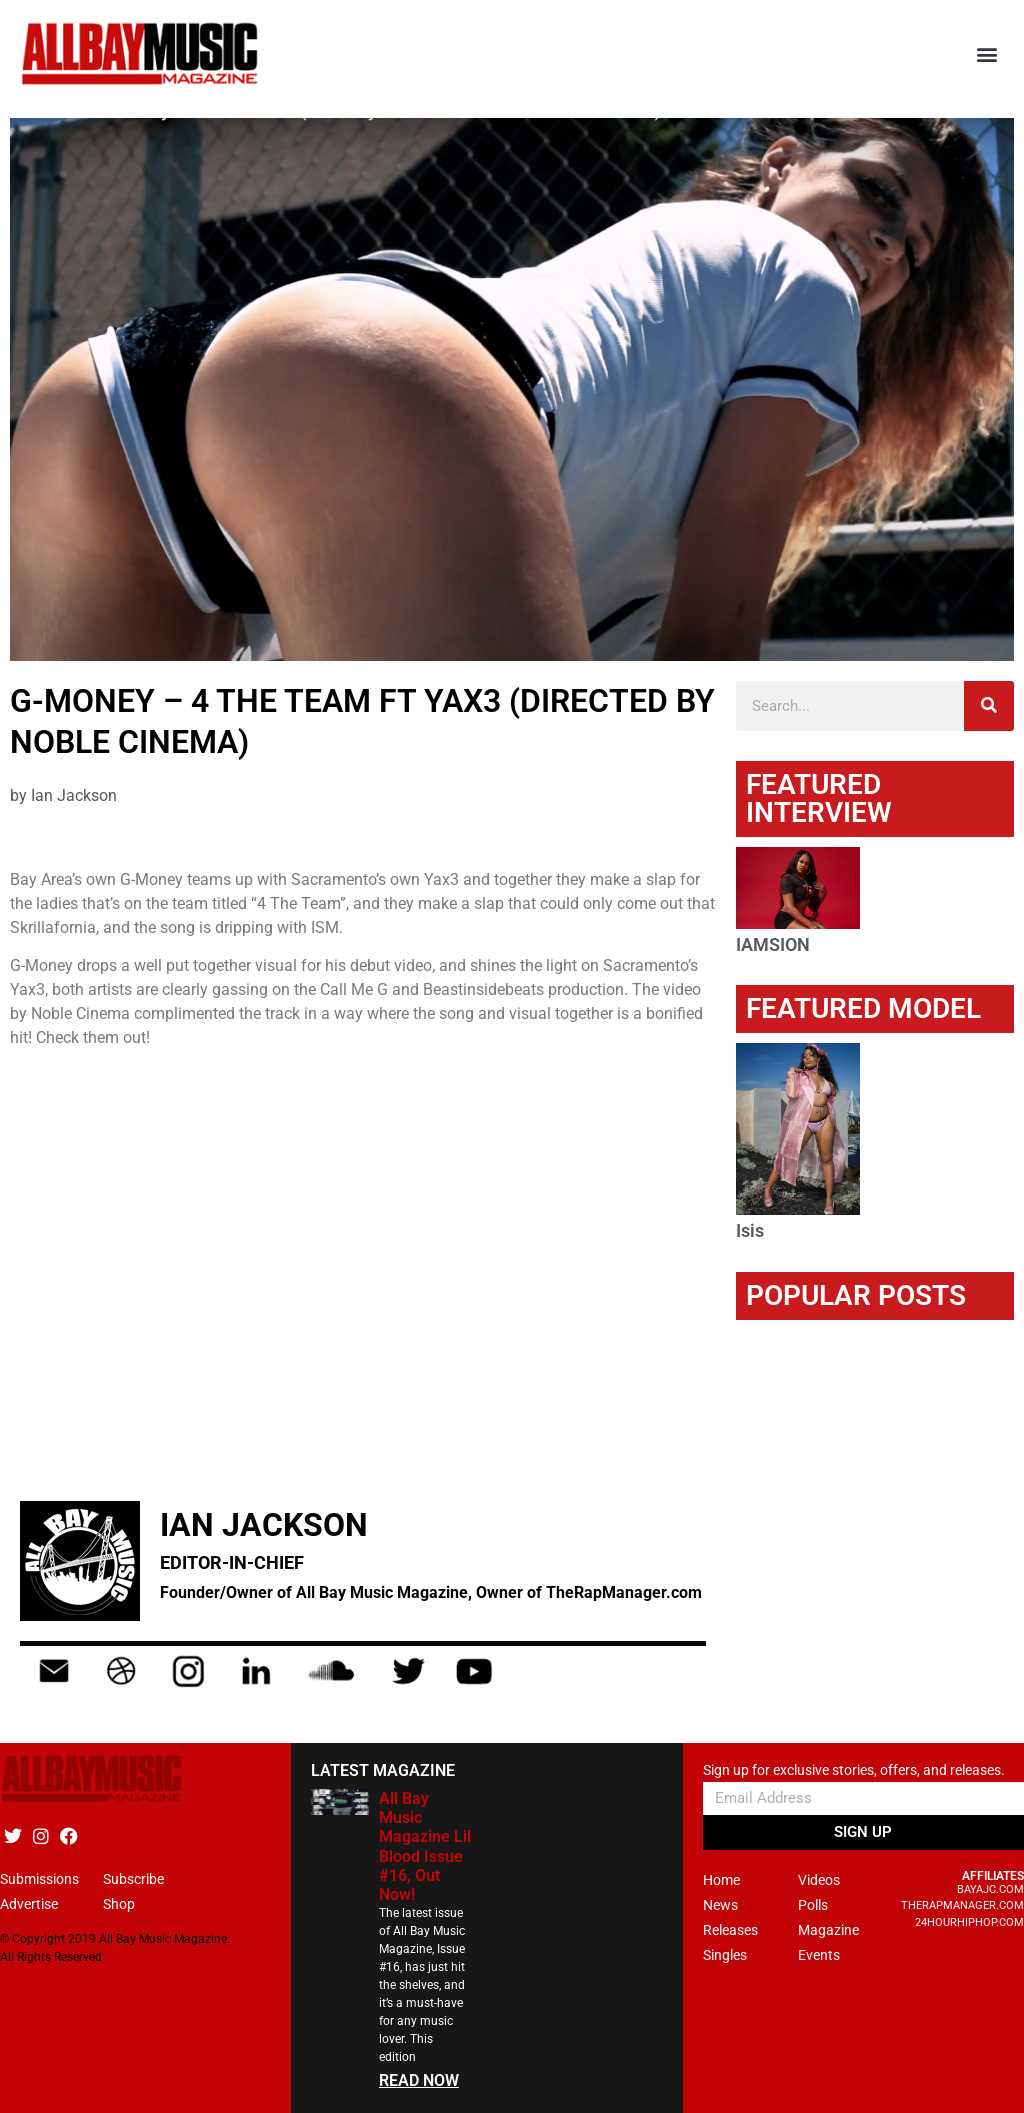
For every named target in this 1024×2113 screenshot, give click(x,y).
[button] (987, 54)
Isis (750, 1230)
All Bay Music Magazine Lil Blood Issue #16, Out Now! (425, 1846)
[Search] (989, 706)
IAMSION (773, 944)
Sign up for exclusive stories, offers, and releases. (854, 1770)
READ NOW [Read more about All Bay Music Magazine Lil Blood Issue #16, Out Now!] (419, 2080)
